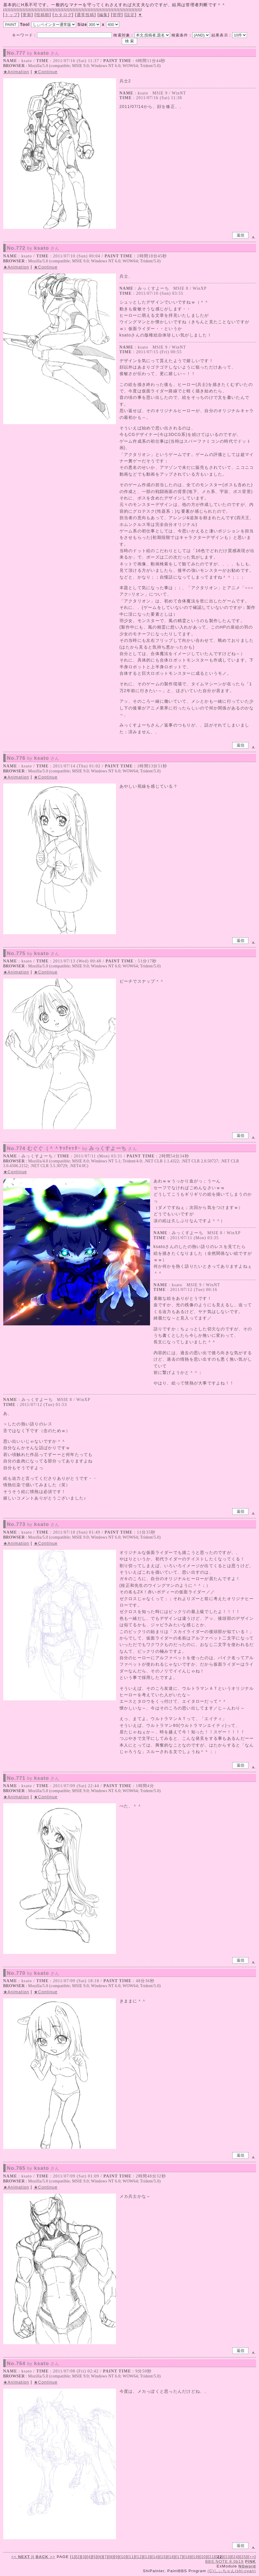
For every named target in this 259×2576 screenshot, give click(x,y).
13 (147, 2557)
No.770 (33, 1973)
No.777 (33, 53)
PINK (250, 2561)
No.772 (33, 248)
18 (187, 2557)
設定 (130, 14)
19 (195, 2557)
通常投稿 (86, 14)
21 (211, 2557)
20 (203, 2557)
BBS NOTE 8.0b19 (224, 2561)
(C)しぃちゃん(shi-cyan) (232, 2571)
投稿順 (43, 14)
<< (21, 2557)
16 (171, 2557)
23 (227, 2557)
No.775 (33, 954)
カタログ (63, 14)
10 (123, 2557)
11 (131, 2557)
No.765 (33, 2168)
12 (139, 2557)
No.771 (33, 1778)
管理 (117, 14)
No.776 (33, 758)
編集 (103, 14)
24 (235, 2557)
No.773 (33, 1524)
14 (155, 2557)
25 (243, 2557)
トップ (11, 14)
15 (163, 2557)
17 (179, 2557)
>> (45, 2557)
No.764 (33, 2364)
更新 (27, 14)
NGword (247, 2566)
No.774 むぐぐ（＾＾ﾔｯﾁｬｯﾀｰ (72, 1149)
